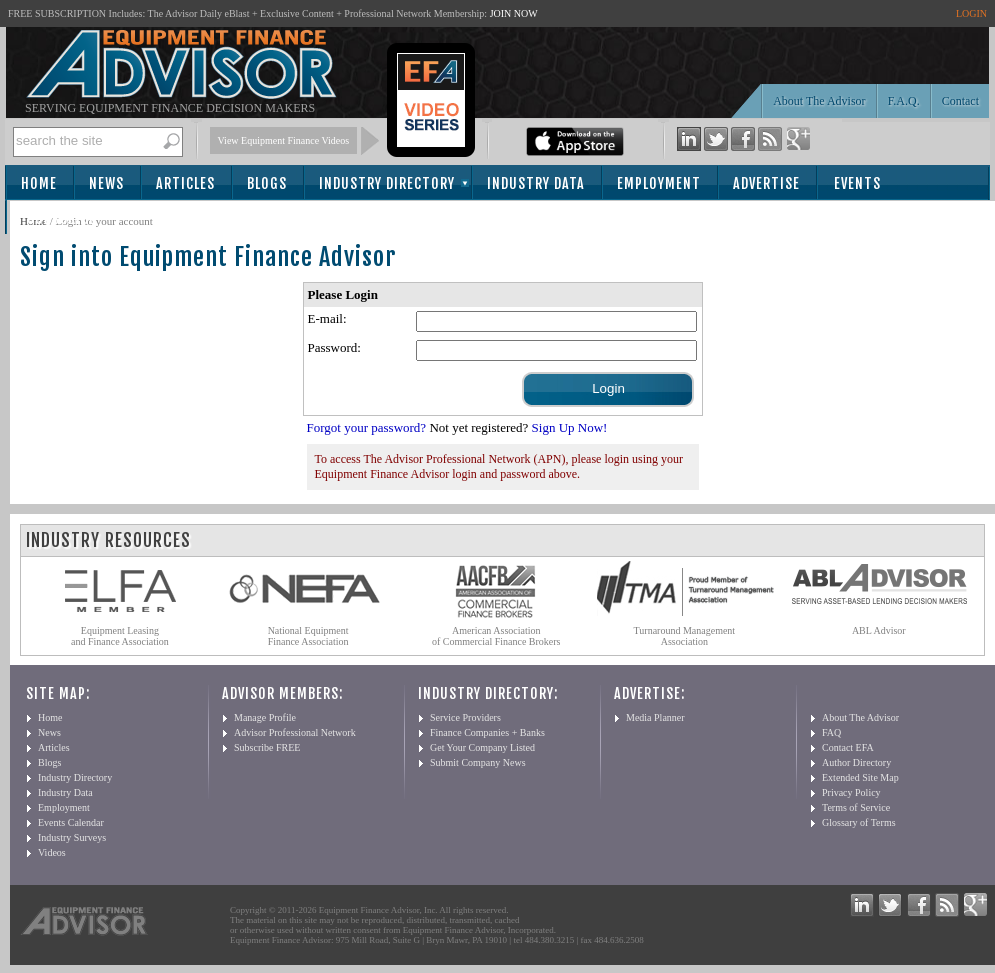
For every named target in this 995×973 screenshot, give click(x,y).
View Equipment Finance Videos (284, 140)
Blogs (267, 183)
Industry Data (536, 183)
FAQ (831, 732)
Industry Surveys (72, 837)
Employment (659, 183)
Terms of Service (856, 807)
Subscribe (61, 218)
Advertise (766, 183)
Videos (52, 852)
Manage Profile (265, 717)
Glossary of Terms (859, 822)
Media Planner (655, 717)
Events (857, 183)
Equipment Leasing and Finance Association (120, 636)
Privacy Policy (851, 792)
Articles (185, 183)
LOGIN (971, 13)
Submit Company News (478, 762)
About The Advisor (819, 101)
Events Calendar (71, 822)
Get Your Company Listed (482, 747)
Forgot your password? (367, 427)
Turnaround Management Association (685, 636)
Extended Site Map (860, 777)
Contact (960, 101)
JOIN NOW (514, 13)
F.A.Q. (904, 101)
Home (39, 183)
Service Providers (465, 717)
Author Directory (856, 762)
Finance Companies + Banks (487, 732)
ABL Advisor (879, 630)
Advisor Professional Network (295, 732)
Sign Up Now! (570, 427)
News (106, 183)
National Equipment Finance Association (308, 636)
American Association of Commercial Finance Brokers (496, 636)
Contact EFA (848, 747)
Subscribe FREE (267, 747)
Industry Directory (387, 183)
